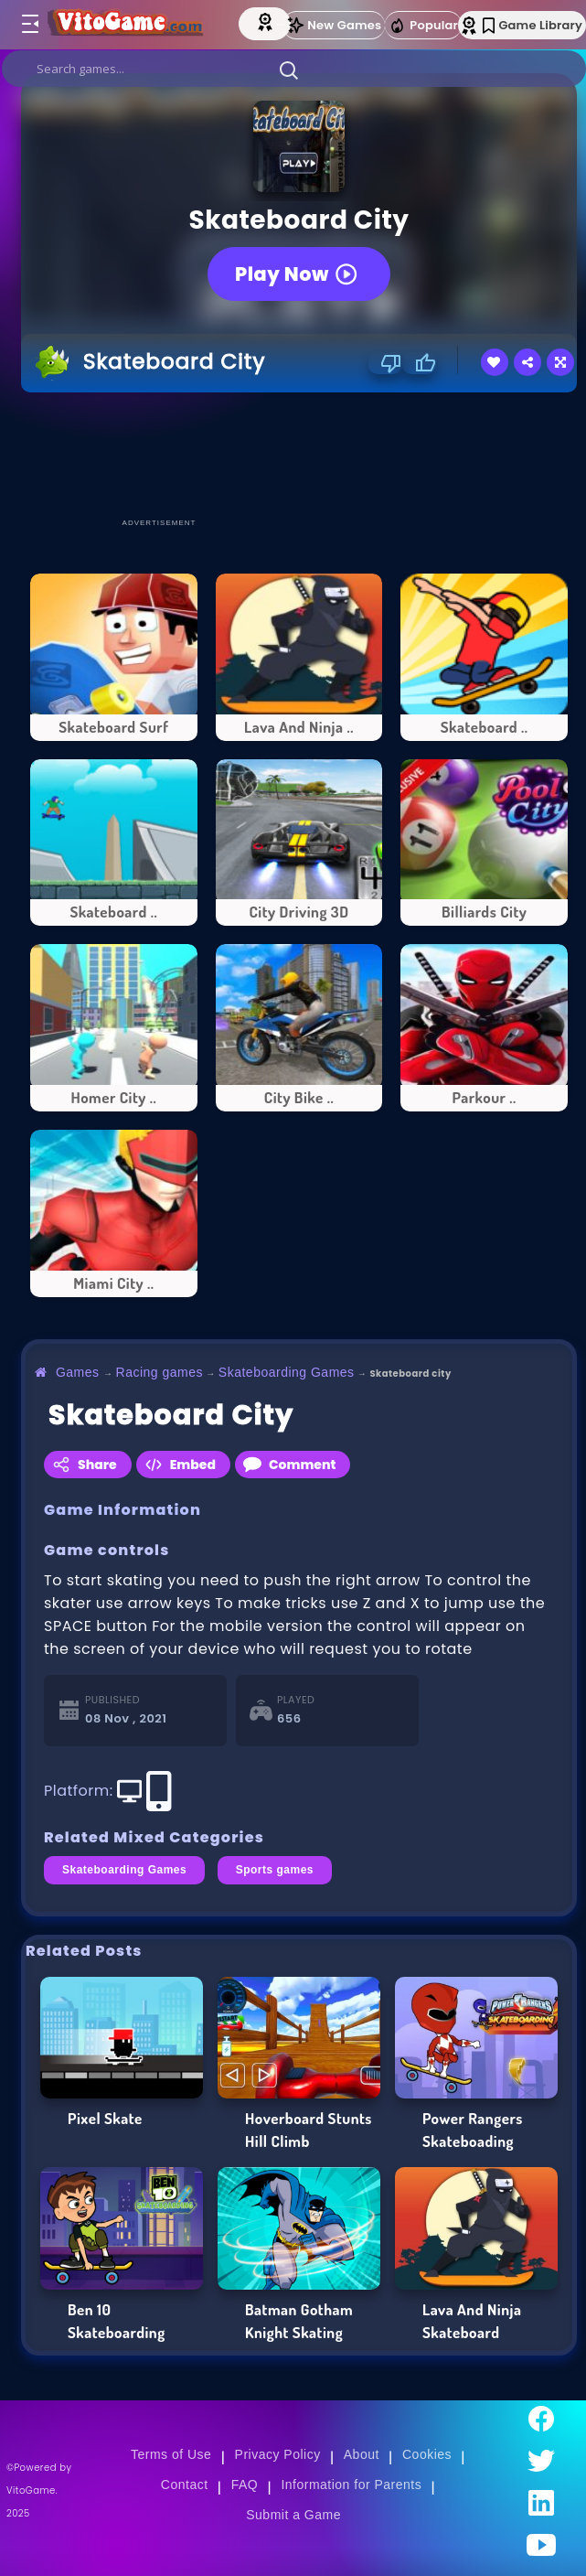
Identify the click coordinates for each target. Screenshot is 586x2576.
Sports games (275, 1869)
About (361, 2454)
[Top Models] (267, 21)
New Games (333, 25)
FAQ (245, 2484)
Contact (184, 2484)
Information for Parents (351, 2484)
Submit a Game (293, 2514)
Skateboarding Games (286, 1372)
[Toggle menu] (29, 24)
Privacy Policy (278, 2454)
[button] (289, 69)
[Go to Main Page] (129, 24)
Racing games (159, 1372)
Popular (423, 26)
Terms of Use (171, 2454)
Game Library (532, 25)
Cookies (427, 2454)
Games (77, 1372)
